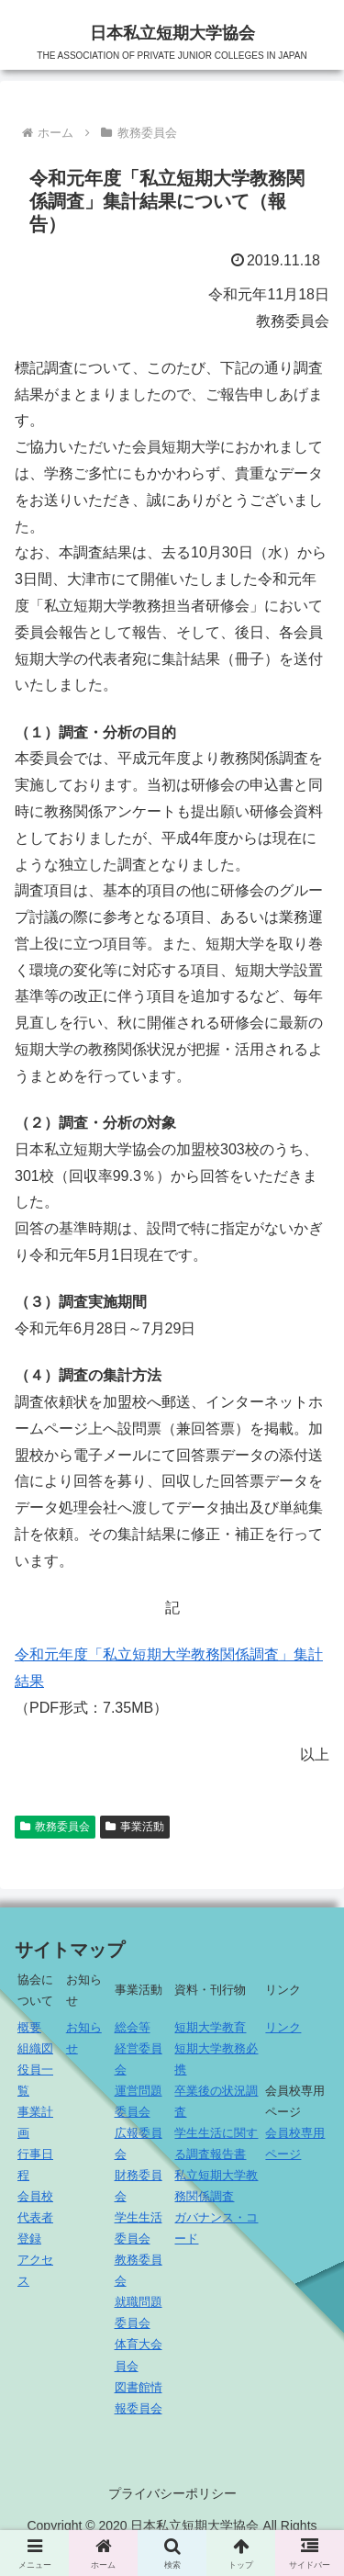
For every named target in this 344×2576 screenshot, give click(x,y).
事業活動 (134, 1826)
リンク (283, 2027)
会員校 (35, 2196)
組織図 (35, 2048)
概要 (29, 2027)
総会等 (132, 2027)
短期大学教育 (210, 2027)
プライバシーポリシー (172, 2493)
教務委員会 (55, 1826)
